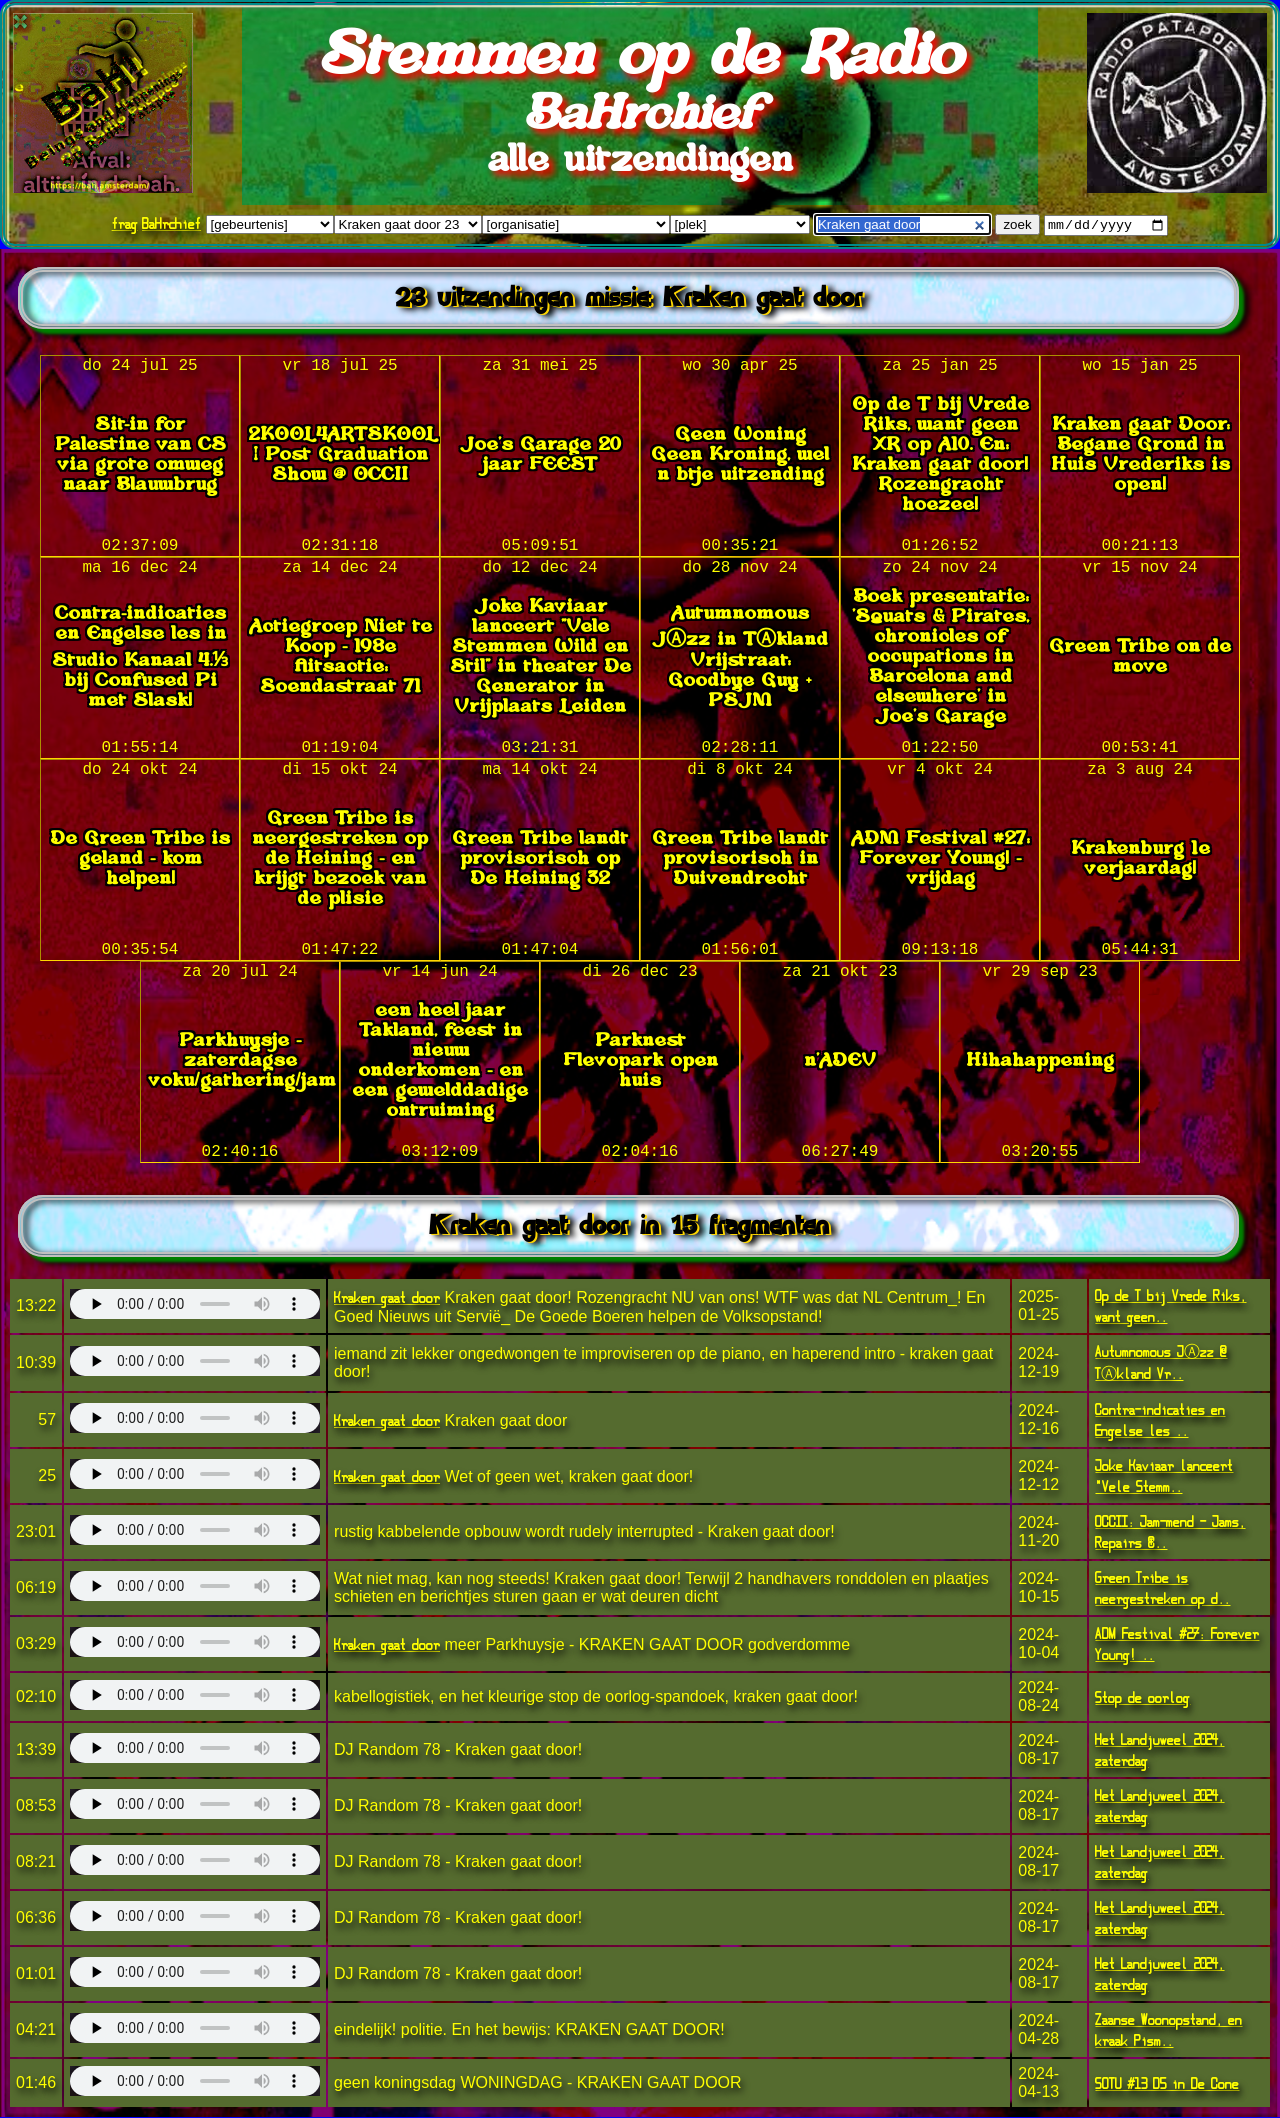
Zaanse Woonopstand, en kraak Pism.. (1168, 2031)
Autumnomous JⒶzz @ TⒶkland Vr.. (1161, 1363)
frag (125, 224)
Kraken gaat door (387, 1298)
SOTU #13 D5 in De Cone (1167, 2084)
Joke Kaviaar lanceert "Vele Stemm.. (1164, 1477)
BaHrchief (171, 224)
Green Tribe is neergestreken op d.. (1162, 1589)
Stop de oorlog (1142, 1698)
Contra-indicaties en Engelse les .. (1160, 1421)
